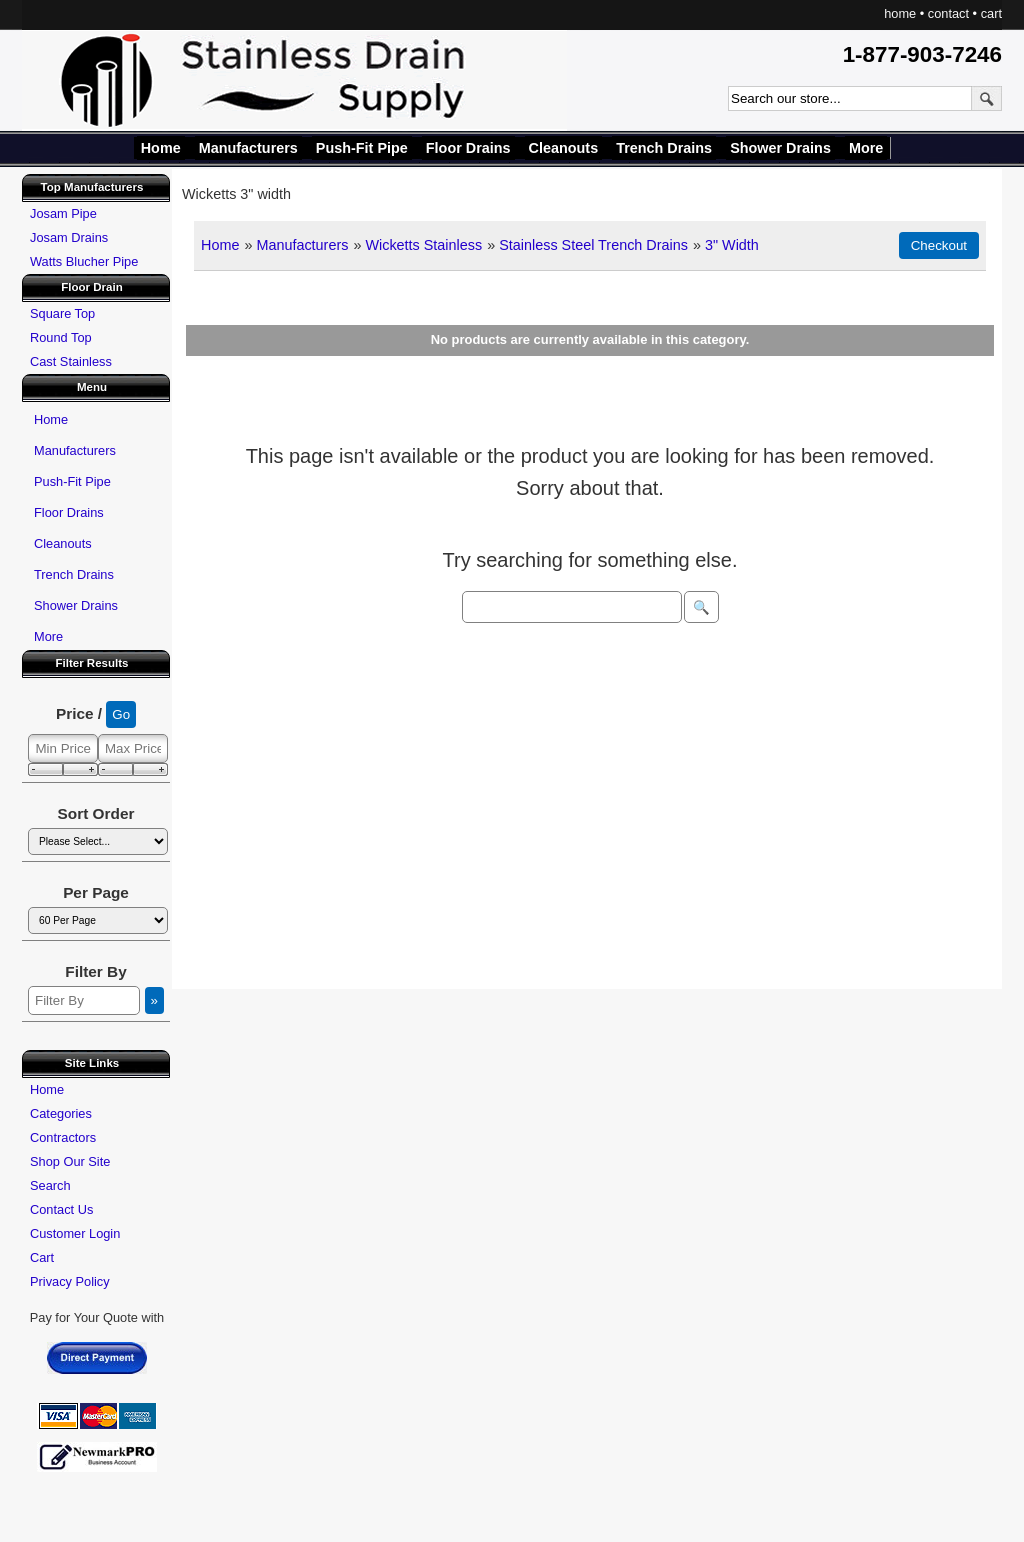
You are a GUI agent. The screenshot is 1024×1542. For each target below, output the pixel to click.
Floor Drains (468, 148)
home (900, 13)
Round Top (61, 337)
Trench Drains (664, 148)
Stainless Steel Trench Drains (593, 245)
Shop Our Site (70, 1161)
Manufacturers (248, 148)
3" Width (732, 245)
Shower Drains (780, 148)
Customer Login (75, 1233)
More (866, 148)
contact (948, 13)
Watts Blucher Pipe (84, 261)
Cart (42, 1257)
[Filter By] (84, 1000)
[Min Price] (63, 748)
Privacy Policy (70, 1281)
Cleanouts (564, 148)
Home (161, 148)
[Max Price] (133, 748)
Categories (61, 1113)
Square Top (62, 313)
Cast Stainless (71, 361)
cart (991, 13)
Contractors (63, 1137)
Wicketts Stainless (423, 245)
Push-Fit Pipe (362, 148)
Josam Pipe (63, 213)
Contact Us (61, 1209)
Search (50, 1185)
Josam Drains (69, 237)
